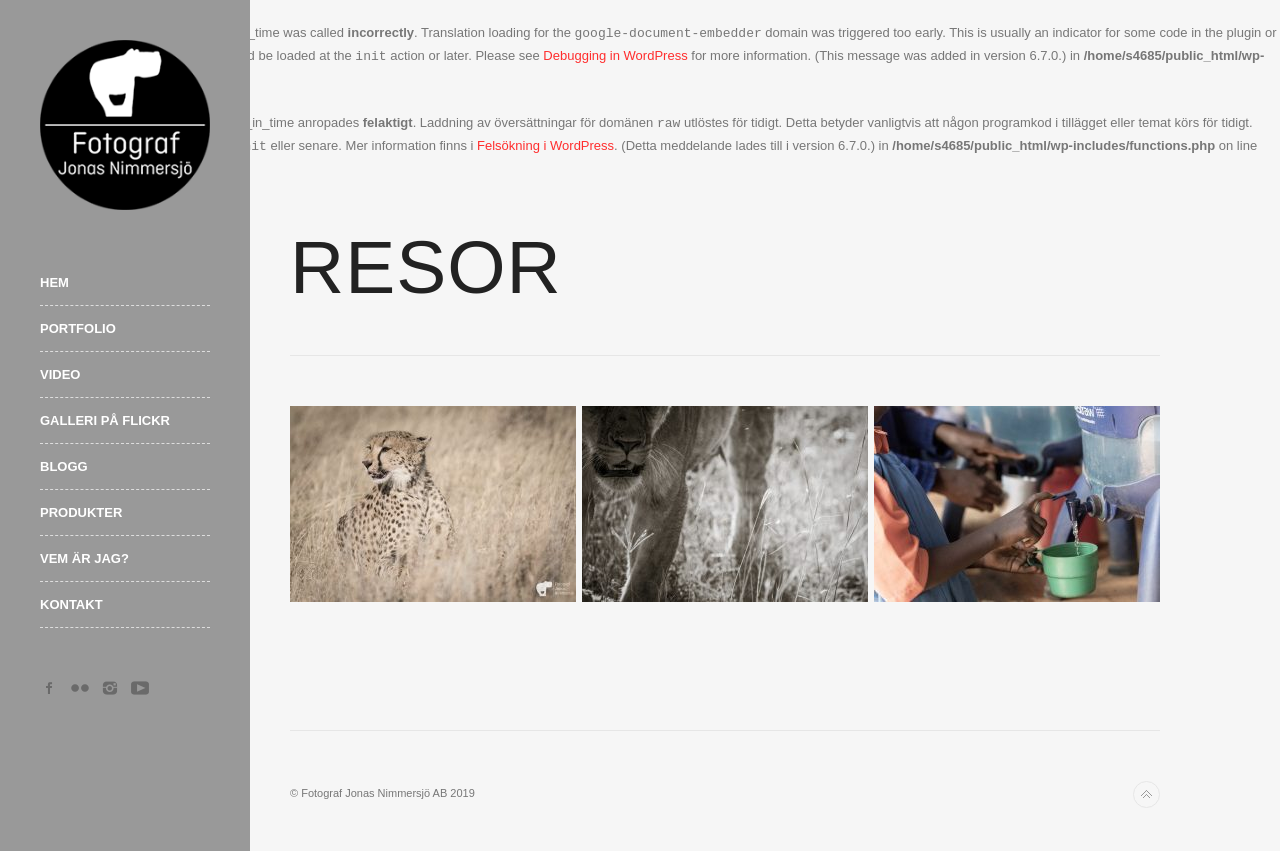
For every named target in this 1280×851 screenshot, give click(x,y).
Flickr (80, 688)
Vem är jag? (84, 558)
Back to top (1146, 794)
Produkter (81, 512)
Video (60, 374)
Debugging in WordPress (615, 56)
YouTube (140, 688)
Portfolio (78, 328)
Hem (54, 282)
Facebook (50, 688)
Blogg (64, 466)
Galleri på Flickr (105, 420)
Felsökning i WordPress (545, 146)
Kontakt (71, 604)
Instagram (110, 688)
